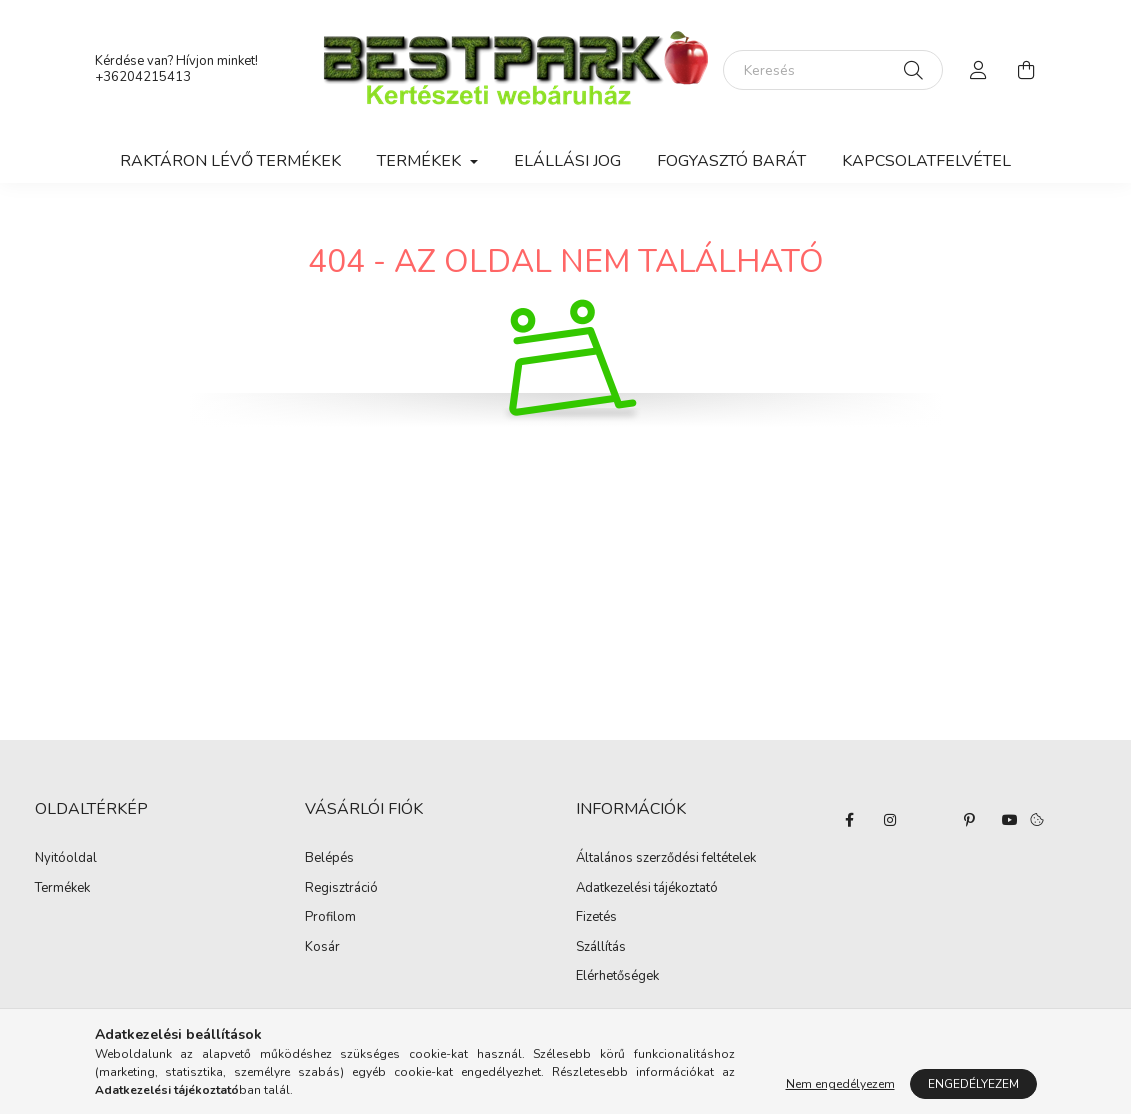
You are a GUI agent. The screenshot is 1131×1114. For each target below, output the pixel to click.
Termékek (62, 889)
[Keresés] (833, 70)
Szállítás (601, 948)
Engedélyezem (973, 1084)
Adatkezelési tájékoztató (647, 889)
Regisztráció (341, 889)
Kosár (322, 948)
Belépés (329, 859)
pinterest (970, 820)
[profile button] (979, 70)
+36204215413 (143, 77)
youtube (1010, 820)
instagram (890, 820)
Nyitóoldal (66, 859)
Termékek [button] (421, 161)
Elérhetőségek (617, 977)
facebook (850, 820)
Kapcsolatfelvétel (926, 161)
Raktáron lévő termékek (230, 161)
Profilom (330, 918)
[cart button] (1027, 70)
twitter (930, 820)
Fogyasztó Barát (731, 161)
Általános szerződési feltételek (666, 859)
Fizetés (596, 918)
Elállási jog (567, 161)
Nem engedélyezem (840, 1084)
